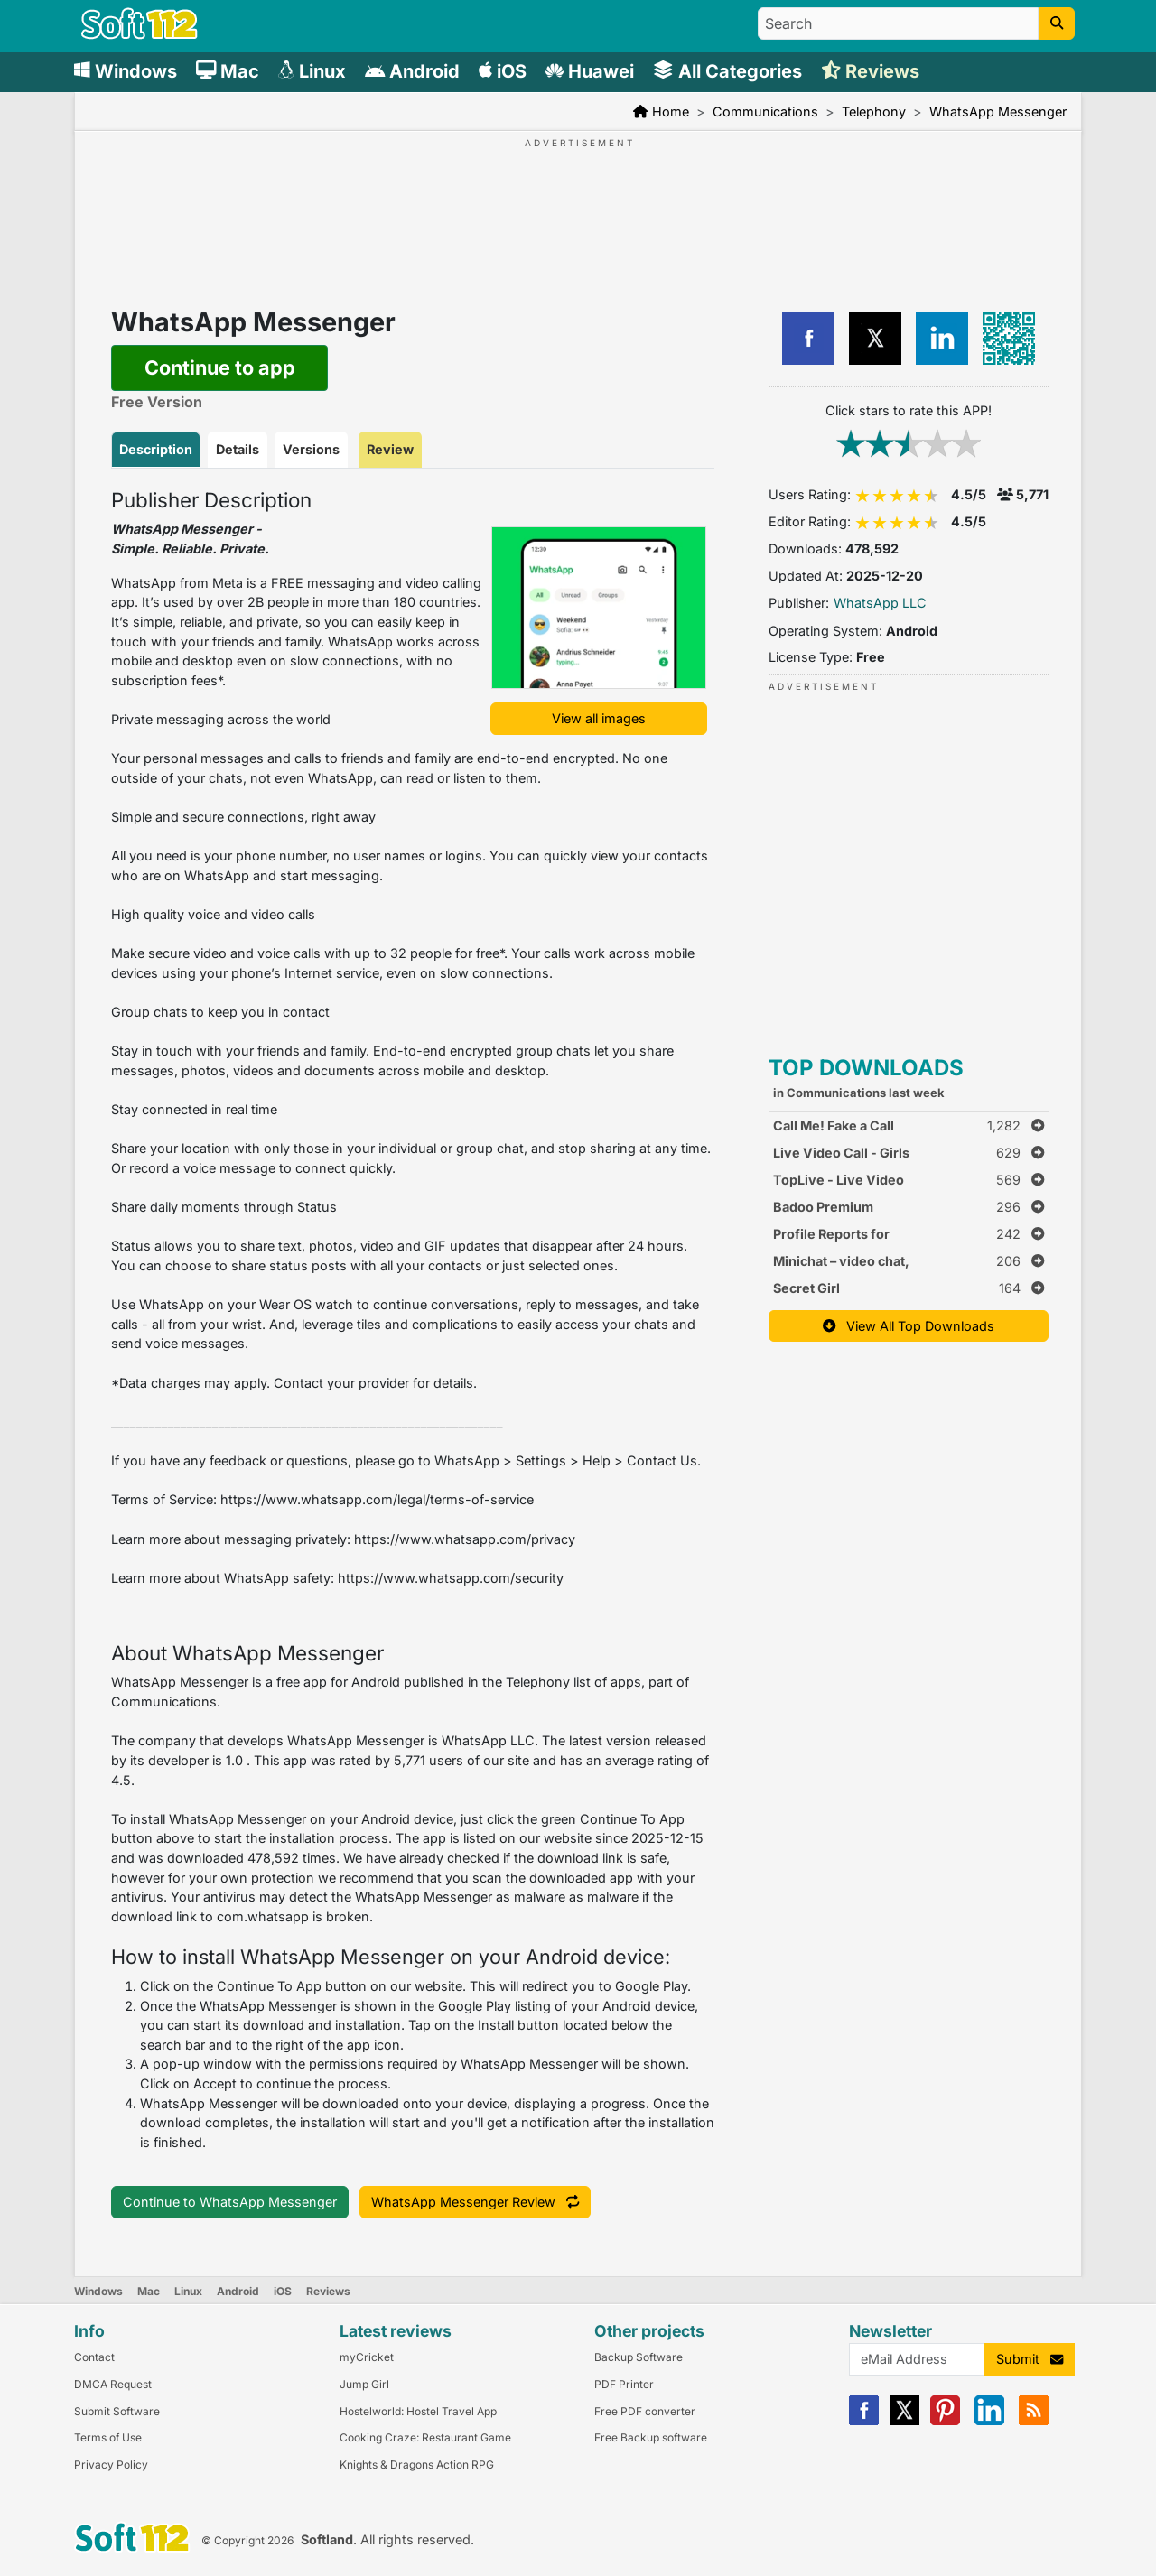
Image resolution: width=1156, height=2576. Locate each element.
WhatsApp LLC (880, 602)
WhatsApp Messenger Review (475, 2201)
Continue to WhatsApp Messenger (230, 2201)
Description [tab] (155, 449)
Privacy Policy (111, 2464)
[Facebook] (864, 2421)
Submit (1029, 2359)
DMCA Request (113, 2384)
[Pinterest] (945, 2421)
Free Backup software (650, 2437)
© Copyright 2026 (247, 2540)
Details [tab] (237, 449)
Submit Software (117, 2411)
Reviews (328, 2291)
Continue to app (219, 367)
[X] (904, 2421)
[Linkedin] (989, 2421)
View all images (599, 718)
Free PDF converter (644, 2411)
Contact (94, 2357)
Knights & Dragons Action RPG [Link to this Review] (417, 2464)
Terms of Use (108, 2437)
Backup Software (638, 2357)
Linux (188, 2291)
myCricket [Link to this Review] (367, 2357)
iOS (283, 2291)
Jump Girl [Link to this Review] (364, 2384)
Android (238, 2291)
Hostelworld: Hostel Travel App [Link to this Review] (418, 2411)
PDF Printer (624, 2384)
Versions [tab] (311, 449)
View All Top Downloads (908, 1326)
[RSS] (1034, 2421)
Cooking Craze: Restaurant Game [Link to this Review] (425, 2437)
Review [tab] (390, 449)
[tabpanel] (412, 1320)
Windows (98, 2291)
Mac (148, 2291)
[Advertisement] (578, 206)
